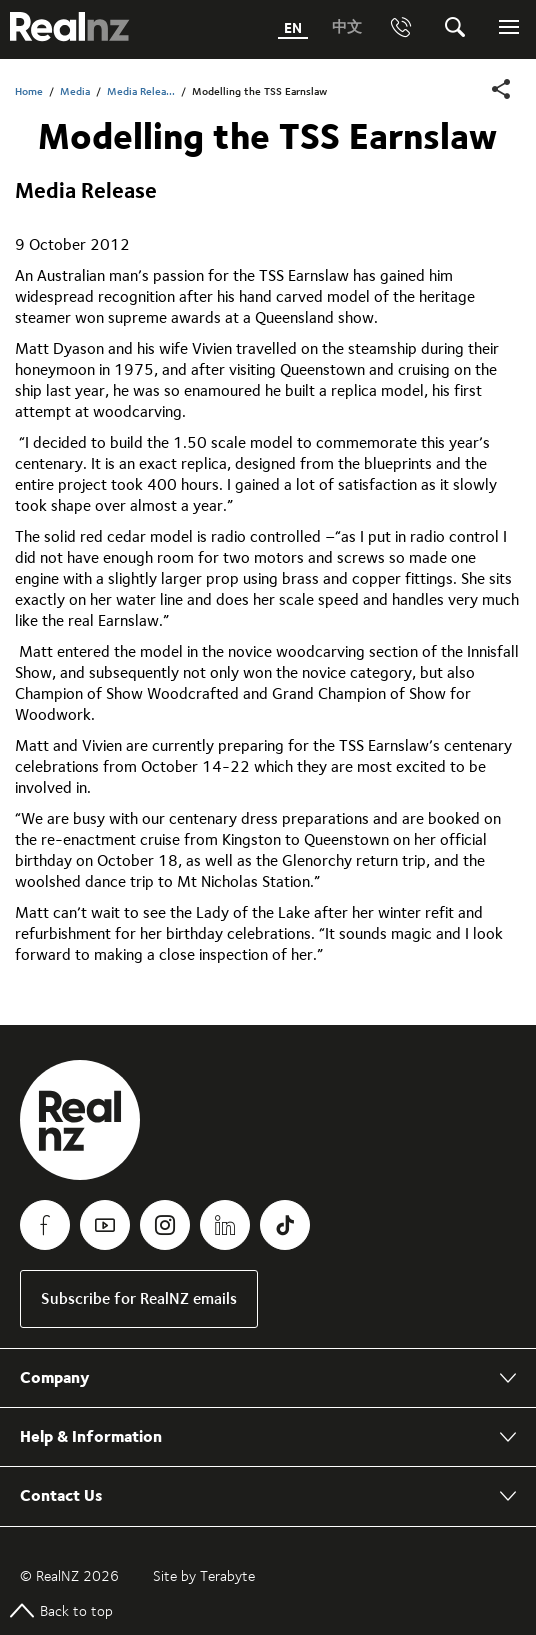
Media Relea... (141, 91)
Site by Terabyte (204, 1576)
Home (29, 91)
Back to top (61, 1611)
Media (75, 91)
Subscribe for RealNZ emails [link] (139, 1298)
